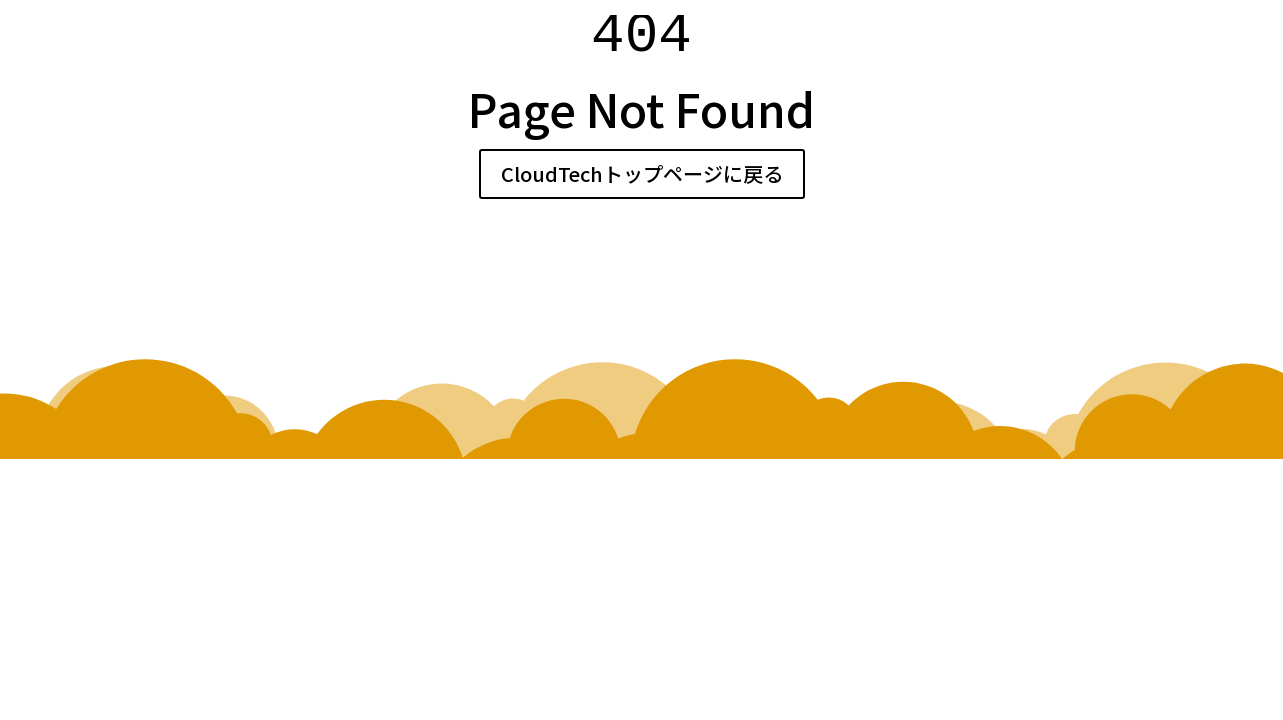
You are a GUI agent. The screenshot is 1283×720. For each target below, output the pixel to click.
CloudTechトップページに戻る (642, 173)
